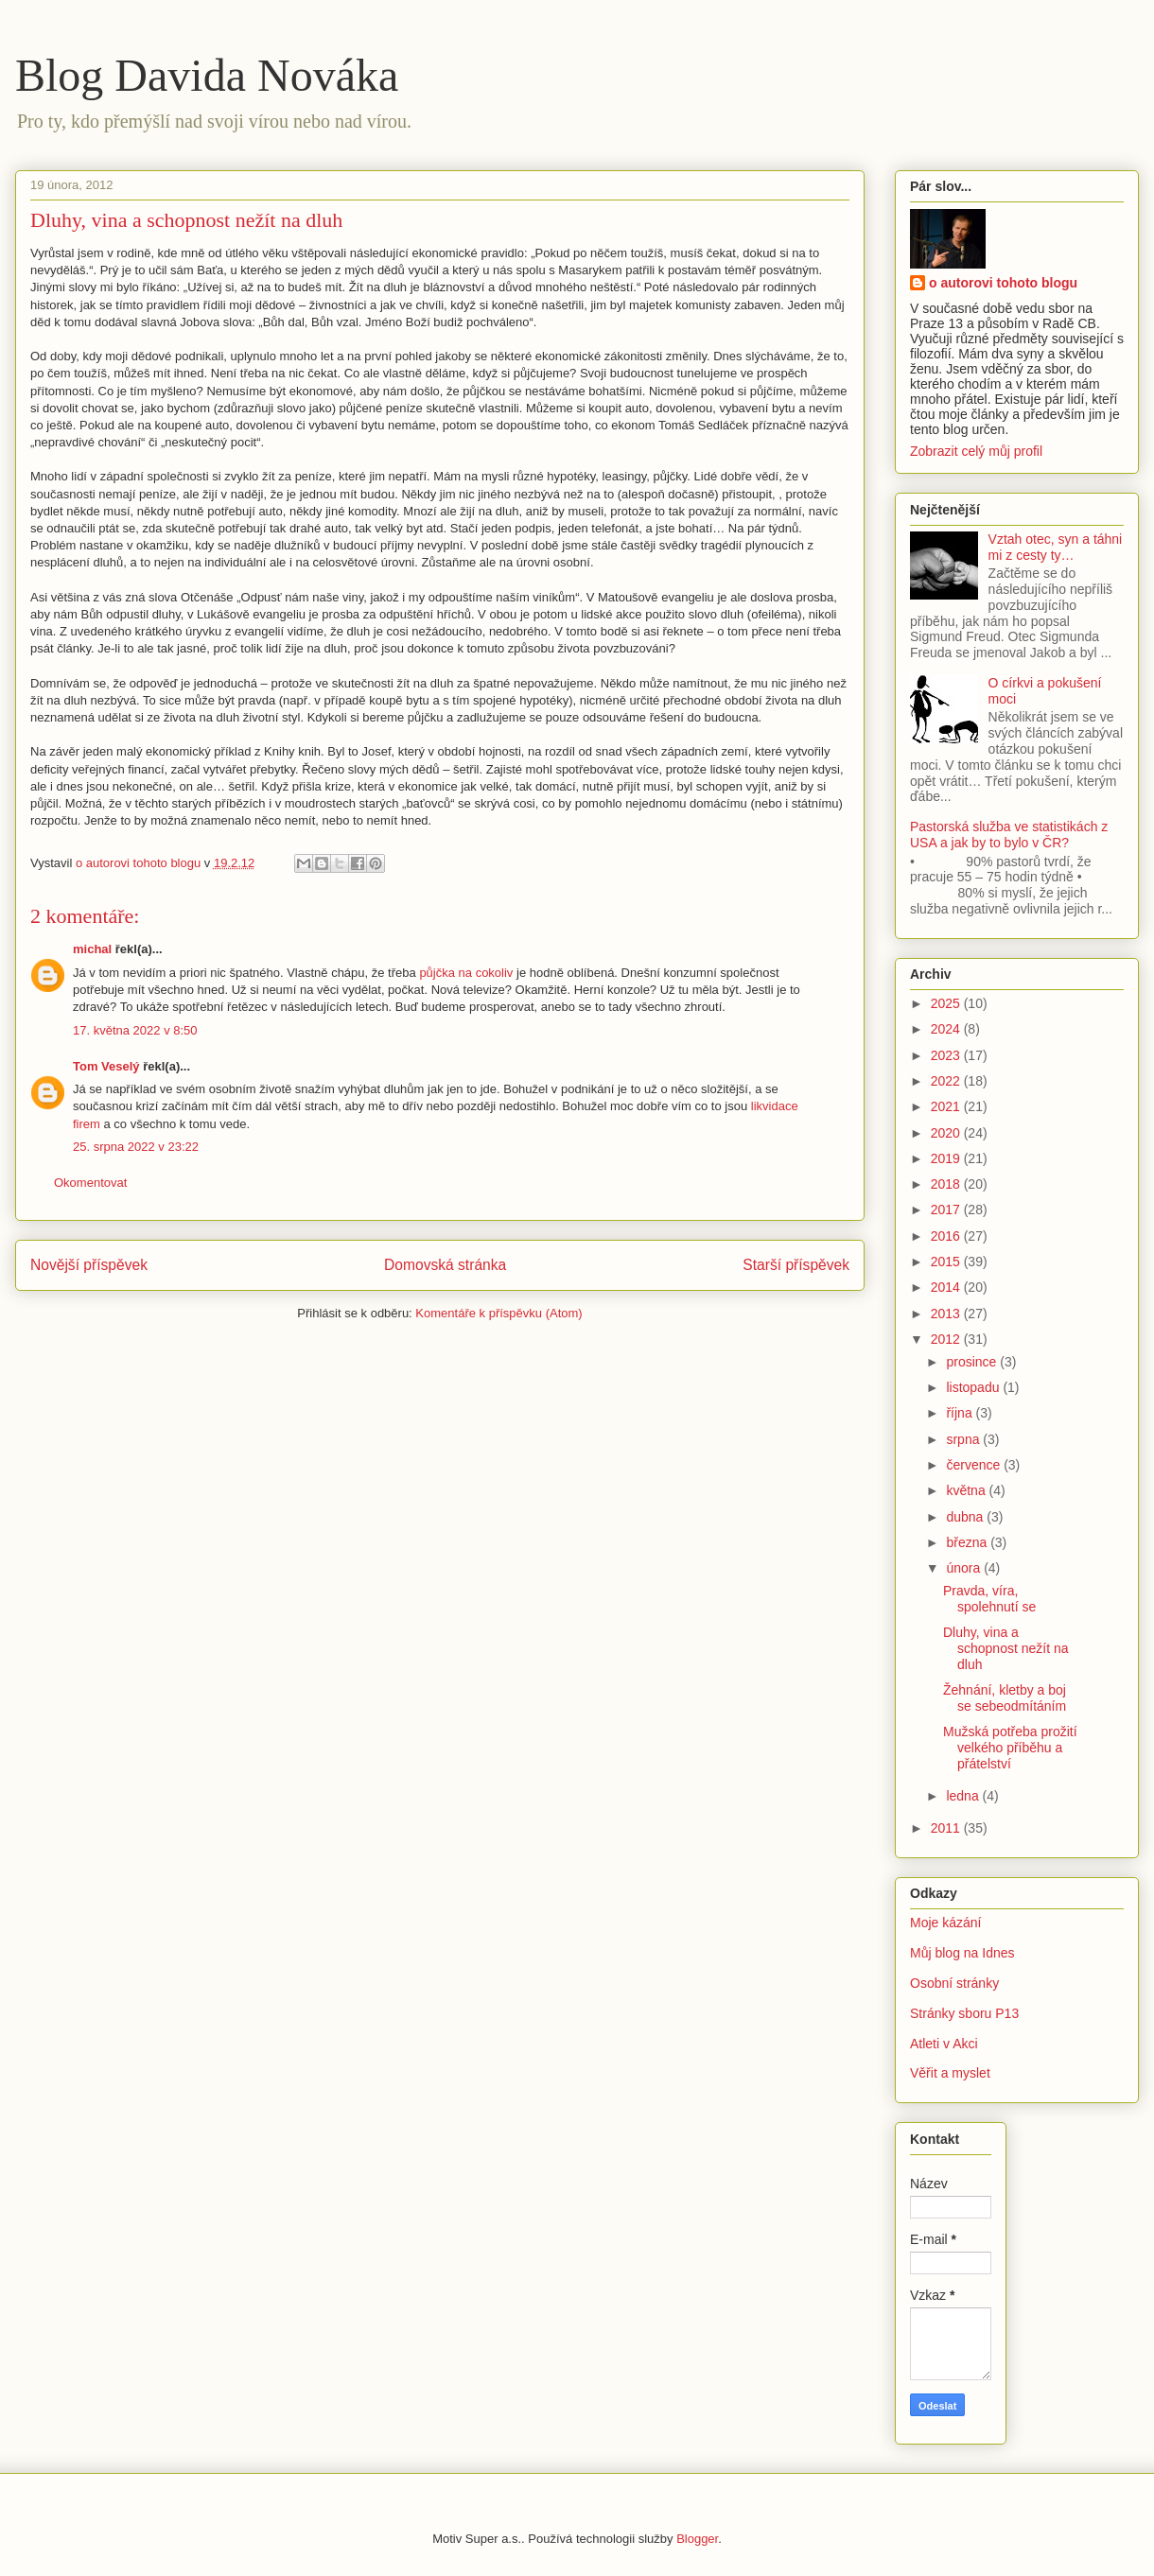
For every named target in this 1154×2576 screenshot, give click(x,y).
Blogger (697, 2539)
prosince (973, 1361)
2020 (947, 1132)
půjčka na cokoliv (466, 973)
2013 (947, 1313)
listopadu (974, 1387)
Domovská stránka (445, 1265)
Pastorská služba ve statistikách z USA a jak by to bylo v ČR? (1009, 834)
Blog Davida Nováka (206, 75)
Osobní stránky (954, 1983)
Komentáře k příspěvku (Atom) (498, 1313)
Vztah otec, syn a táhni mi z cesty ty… (1055, 547)
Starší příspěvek (796, 1265)
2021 (947, 1106)
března (968, 1542)
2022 (947, 1080)
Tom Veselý (106, 1066)
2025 (947, 1003)
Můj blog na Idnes (962, 1952)
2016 (947, 1236)
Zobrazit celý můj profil (976, 451)
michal (92, 949)
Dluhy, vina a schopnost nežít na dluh (1006, 1648)
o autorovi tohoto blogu (1003, 282)
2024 (947, 1028)
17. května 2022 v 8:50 (135, 1030)
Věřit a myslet (950, 2072)
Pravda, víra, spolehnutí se (989, 1598)
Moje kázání (945, 1922)
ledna (964, 1795)
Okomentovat (90, 1182)
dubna (966, 1516)
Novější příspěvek (89, 1265)
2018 (947, 1184)
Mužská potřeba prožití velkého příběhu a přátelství (1010, 1747)
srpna (964, 1439)
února (965, 1567)
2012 (947, 1339)
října (960, 1412)
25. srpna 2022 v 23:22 (136, 1147)
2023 (947, 1055)
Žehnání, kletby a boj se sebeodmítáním (1004, 1698)
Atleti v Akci (944, 2043)
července (975, 1464)
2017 (947, 1209)
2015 (947, 1261)
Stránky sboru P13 (964, 2013)
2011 (947, 1828)
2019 (947, 1158)
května (967, 1490)
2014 (947, 1287)
